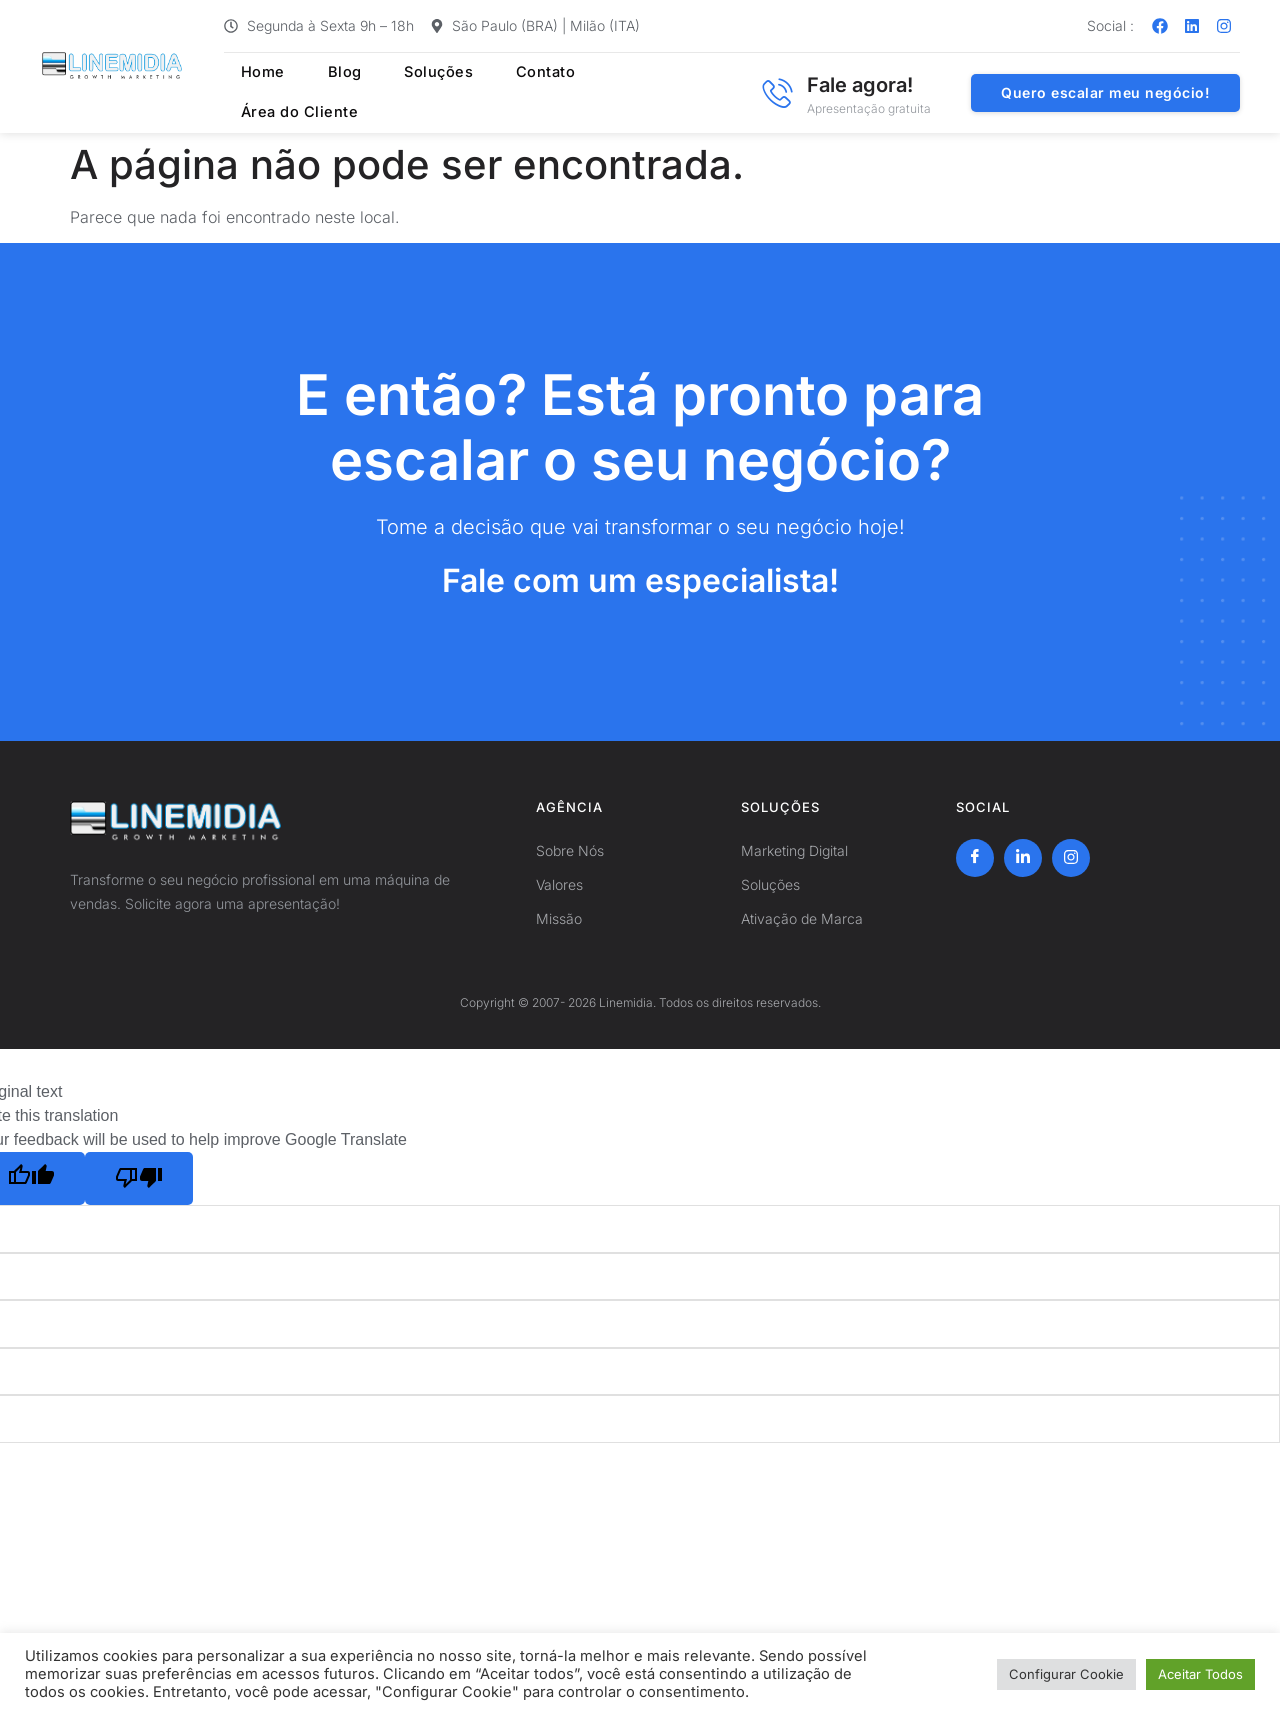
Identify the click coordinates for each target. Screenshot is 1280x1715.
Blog (319, 93)
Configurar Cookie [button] (1066, 1674)
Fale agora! (860, 85)
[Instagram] (1071, 858)
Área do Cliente (630, 93)
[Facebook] (975, 858)
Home (247, 93)
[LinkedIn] (1023, 858)
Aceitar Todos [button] (1200, 1674)
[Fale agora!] (777, 93)
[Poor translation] (139, 1179)
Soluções (405, 93)
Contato (505, 93)
